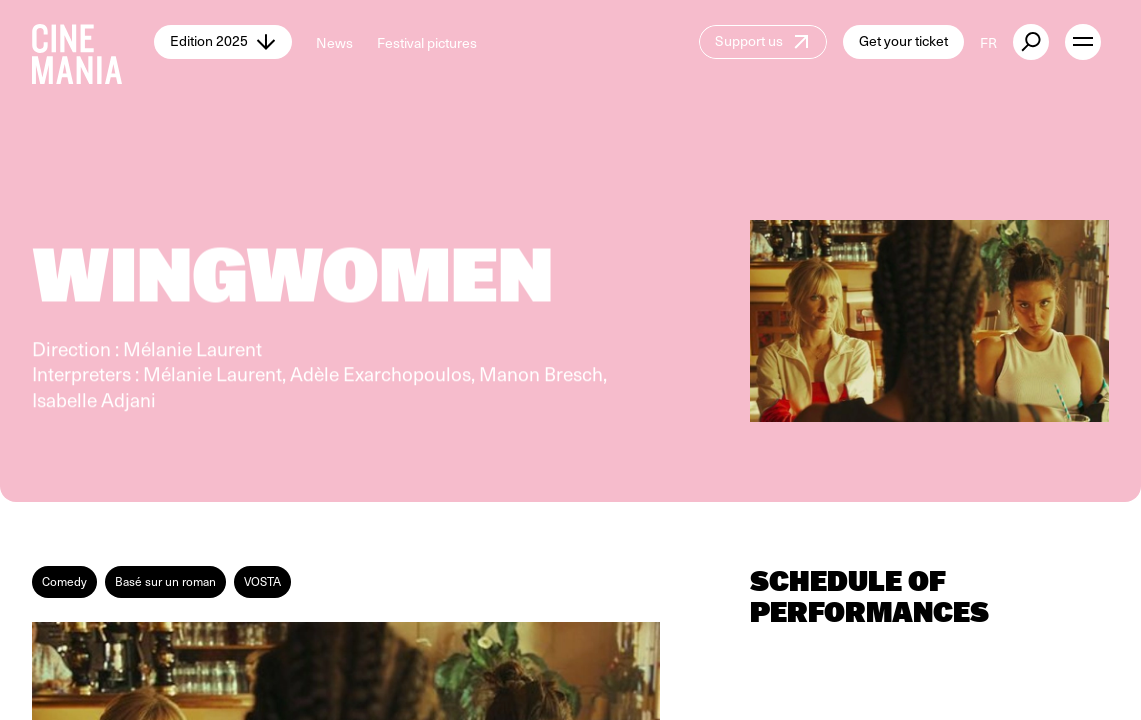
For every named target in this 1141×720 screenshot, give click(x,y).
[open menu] (1083, 42)
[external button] (1031, 42)
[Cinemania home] (93, 42)
